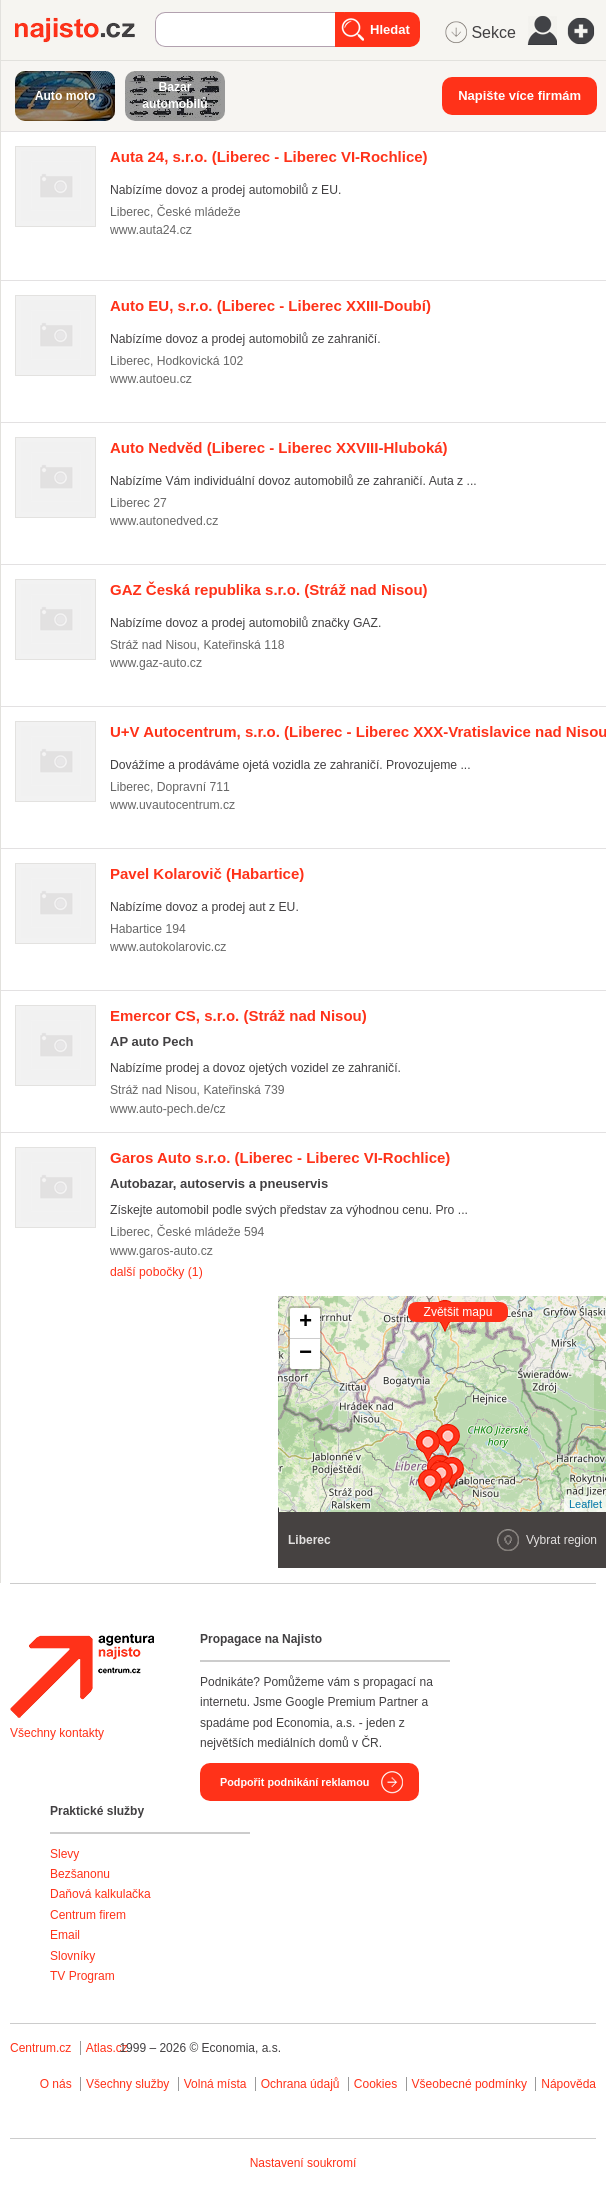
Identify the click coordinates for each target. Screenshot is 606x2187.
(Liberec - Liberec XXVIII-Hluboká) (279, 447)
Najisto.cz (85, 30)
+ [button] (305, 1323)
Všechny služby (129, 2084)
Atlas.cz (107, 2048)
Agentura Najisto (82, 1676)
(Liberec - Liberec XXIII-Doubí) (270, 305)
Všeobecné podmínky (469, 2084)
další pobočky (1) (156, 1272)
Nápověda (568, 2084)
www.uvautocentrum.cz (172, 805)
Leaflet (585, 1504)
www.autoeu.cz (151, 379)
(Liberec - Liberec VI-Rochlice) (269, 156)
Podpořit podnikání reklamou (294, 1782)
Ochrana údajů (300, 2084)
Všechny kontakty (57, 1733)
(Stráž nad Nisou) (269, 589)
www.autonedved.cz (164, 521)
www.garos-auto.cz (161, 1251)
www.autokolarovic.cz (168, 947)
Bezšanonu (80, 1874)
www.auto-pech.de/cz (168, 1109)
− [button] (305, 1354)
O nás (56, 2084)
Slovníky (72, 1956)
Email (65, 1935)
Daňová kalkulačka (100, 1894)
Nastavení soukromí (303, 2163)
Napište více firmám (519, 95)
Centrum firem (88, 1915)
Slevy (64, 1854)
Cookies (375, 2084)
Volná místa (215, 2084)
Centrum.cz (40, 2048)
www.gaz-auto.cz (156, 663)
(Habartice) (207, 873)
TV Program (82, 1976)
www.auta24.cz (151, 230)
